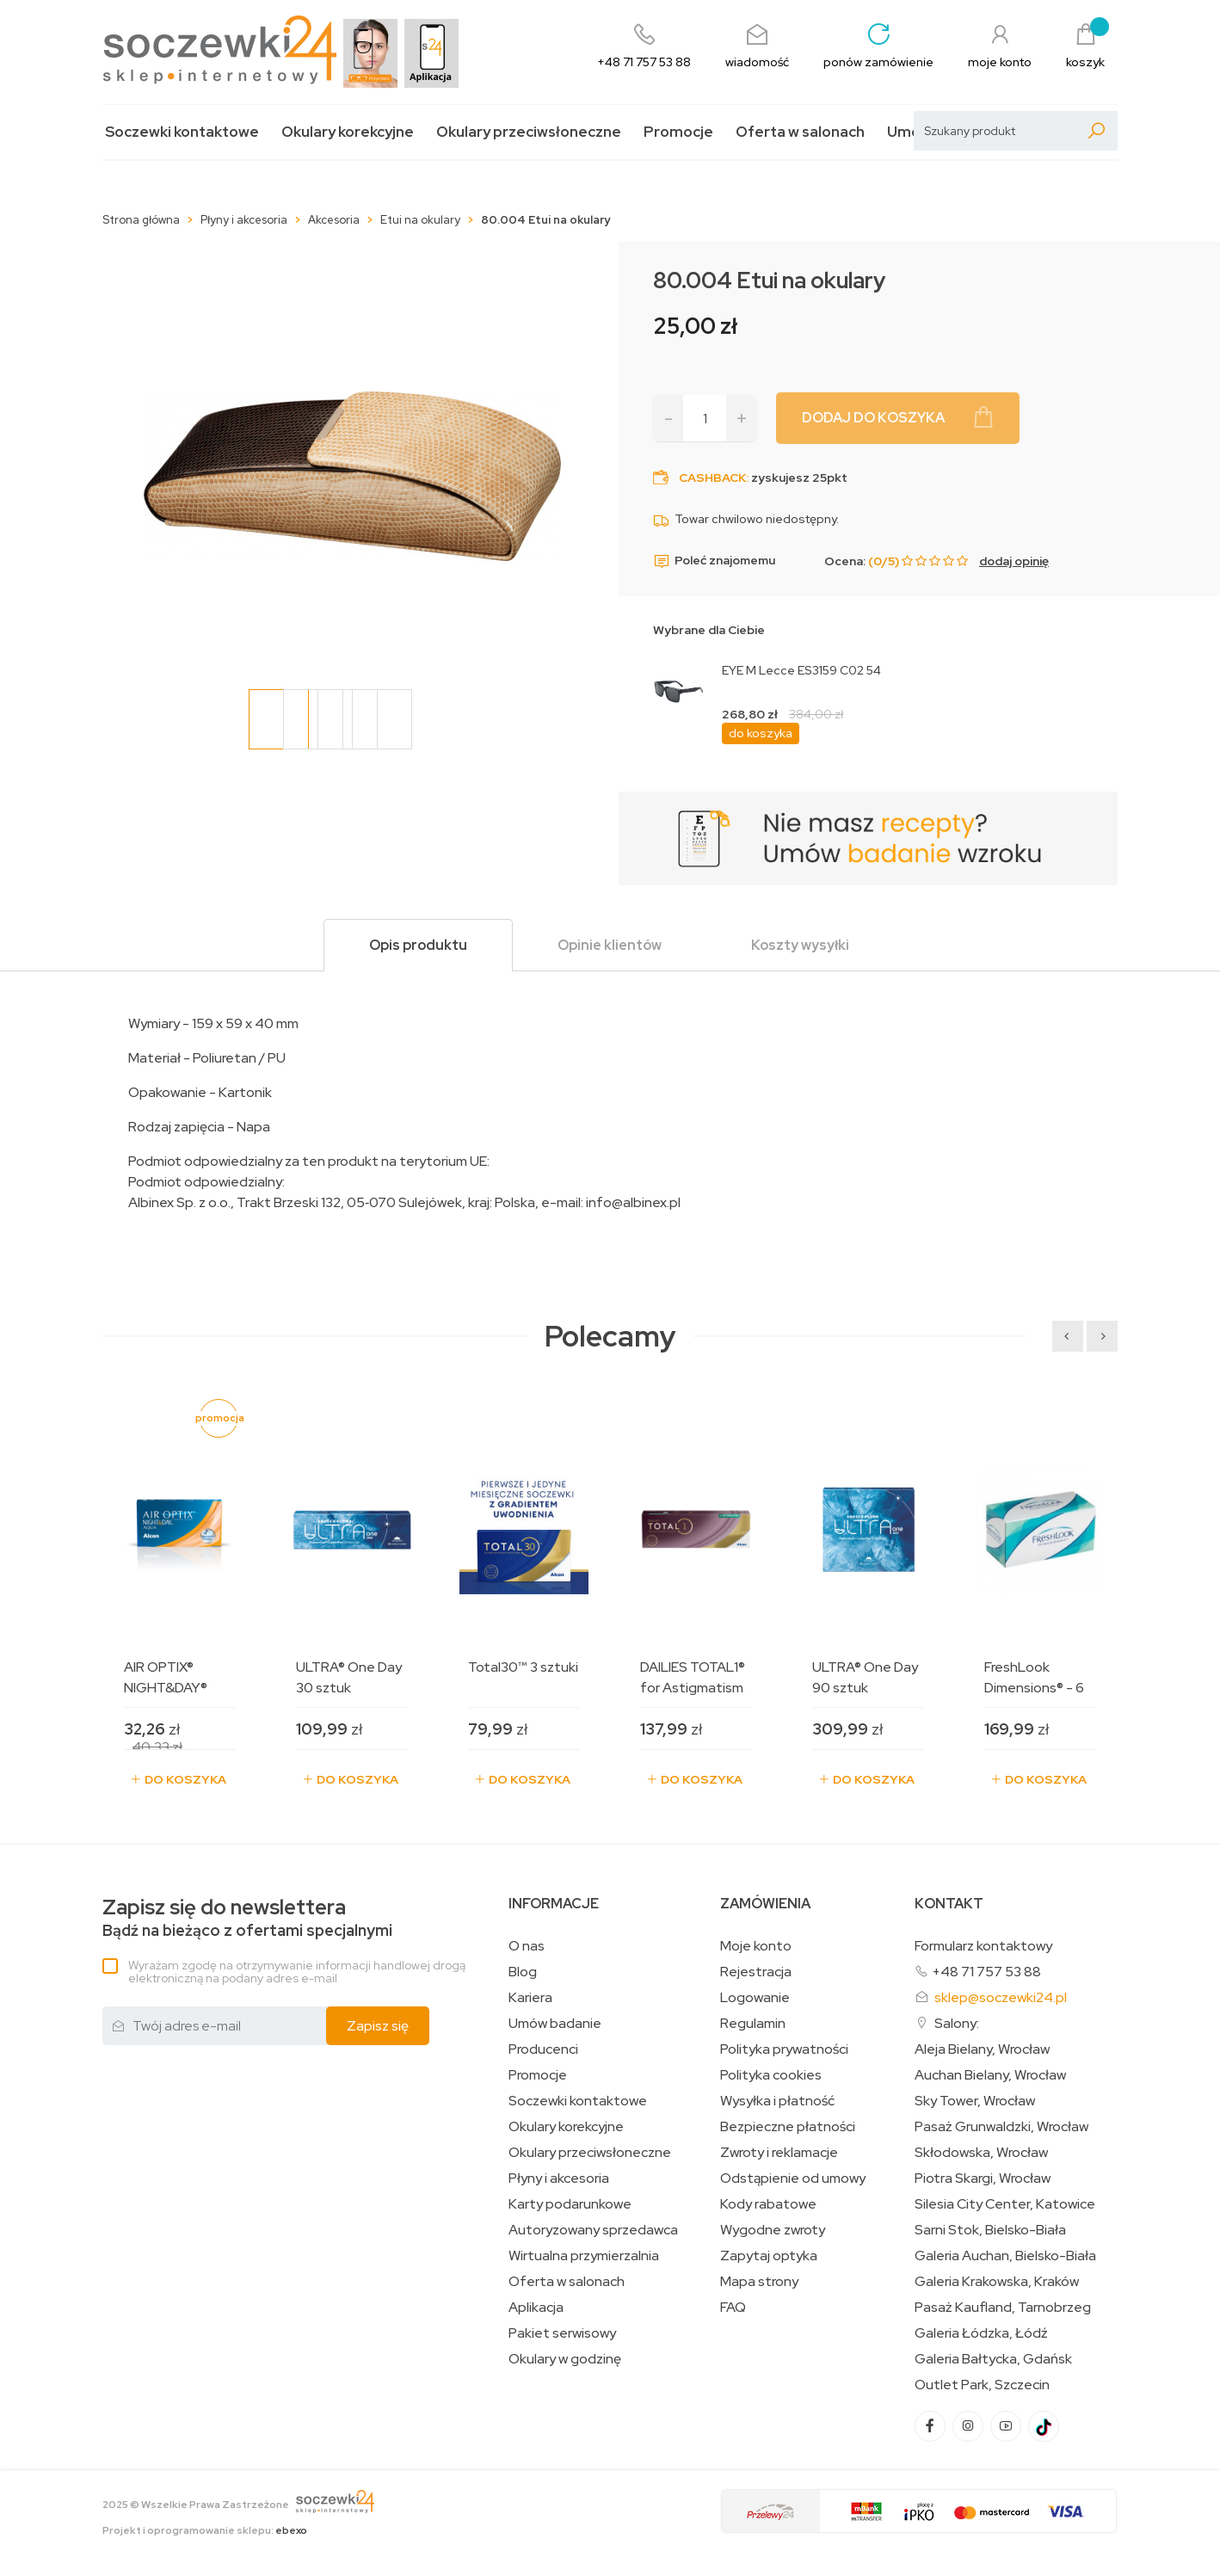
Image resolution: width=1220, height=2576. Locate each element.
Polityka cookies (771, 2075)
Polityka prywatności (784, 2049)
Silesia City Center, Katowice (1005, 2204)
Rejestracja (756, 1972)
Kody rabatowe (768, 2204)
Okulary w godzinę (564, 2359)
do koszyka (760, 733)
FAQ (733, 2307)
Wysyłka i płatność (777, 2101)
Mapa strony (759, 2281)
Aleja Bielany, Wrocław (982, 2049)
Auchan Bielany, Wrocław (990, 2075)
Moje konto (756, 1946)
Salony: (956, 2023)
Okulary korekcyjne (347, 132)
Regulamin (753, 2023)
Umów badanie (554, 2023)
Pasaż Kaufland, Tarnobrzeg (1003, 2307)
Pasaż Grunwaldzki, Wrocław (1001, 2126)
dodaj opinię (1014, 561)
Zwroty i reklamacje (779, 2152)
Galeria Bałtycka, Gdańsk (993, 2359)
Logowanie (755, 1997)
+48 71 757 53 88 (986, 1972)
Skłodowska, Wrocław (981, 2152)
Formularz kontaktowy (983, 1946)
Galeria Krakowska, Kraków (997, 2281)
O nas (526, 1946)
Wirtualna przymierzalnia (583, 2256)
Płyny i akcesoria (558, 2178)
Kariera (530, 1997)
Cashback (712, 477)
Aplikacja (536, 2307)
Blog (522, 1972)
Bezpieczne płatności (787, 2126)
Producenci (543, 2049)
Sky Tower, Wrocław (975, 2101)
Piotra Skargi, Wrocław (983, 2178)
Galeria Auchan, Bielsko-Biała (1005, 2256)
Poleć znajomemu (714, 561)
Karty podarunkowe (570, 2204)
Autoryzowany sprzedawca (593, 2230)
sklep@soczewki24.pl (1000, 1997)
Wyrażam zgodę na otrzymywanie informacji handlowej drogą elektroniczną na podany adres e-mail (296, 1971)
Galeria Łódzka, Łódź (981, 2333)
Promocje (678, 132)
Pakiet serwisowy (562, 2333)
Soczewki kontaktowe (182, 132)
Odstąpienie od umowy (793, 2178)
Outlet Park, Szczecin (982, 2385)
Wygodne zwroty (772, 2230)
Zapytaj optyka (768, 2256)
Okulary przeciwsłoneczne (529, 132)
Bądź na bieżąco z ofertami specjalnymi (247, 1918)
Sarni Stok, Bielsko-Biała (990, 2230)
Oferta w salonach (800, 132)
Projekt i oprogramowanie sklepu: (204, 2530)
